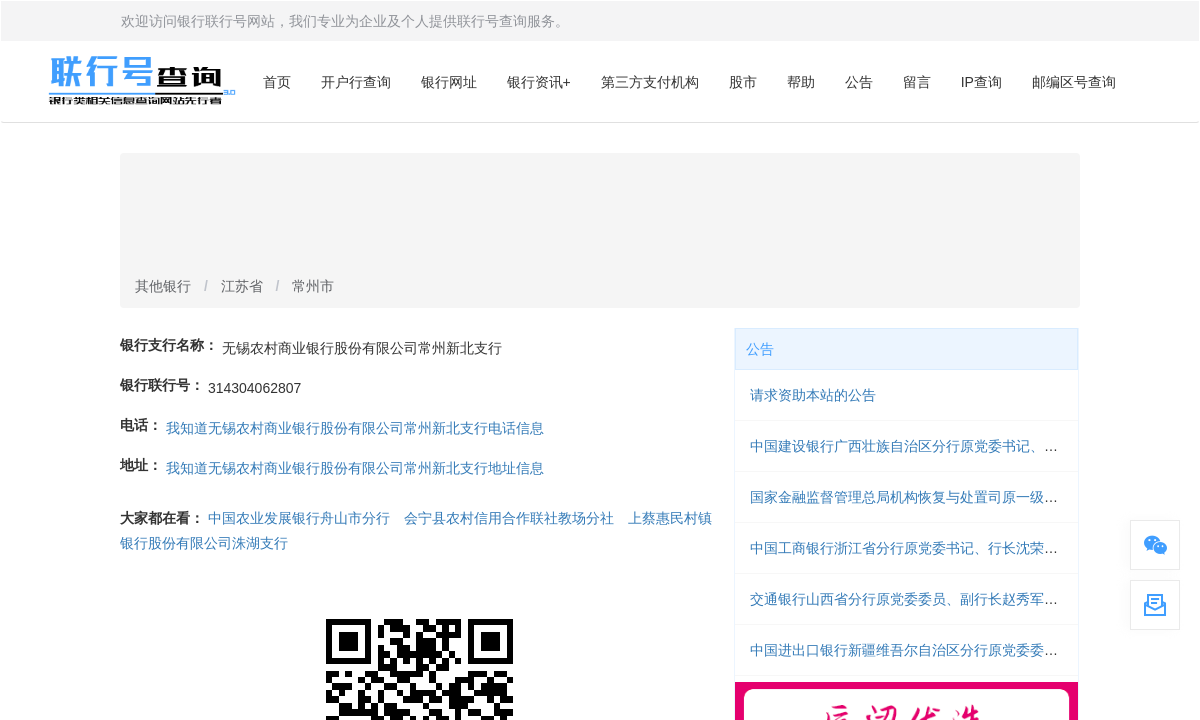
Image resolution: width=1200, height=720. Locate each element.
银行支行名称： (169, 345)
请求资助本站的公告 (813, 395)
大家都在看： (162, 518)
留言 (917, 82)
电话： (141, 425)
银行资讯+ (539, 82)
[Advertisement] (600, 216)
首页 (277, 82)
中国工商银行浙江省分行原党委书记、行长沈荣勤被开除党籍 (939, 548)
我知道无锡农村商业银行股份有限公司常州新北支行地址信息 (355, 468)
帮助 (801, 82)
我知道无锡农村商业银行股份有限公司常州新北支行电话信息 (355, 428)
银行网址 (449, 82)
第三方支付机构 (650, 82)
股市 (743, 82)
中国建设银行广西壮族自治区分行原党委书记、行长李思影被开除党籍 (967, 446)
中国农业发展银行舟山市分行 (299, 518)
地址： (141, 465)
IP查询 (981, 82)
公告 (859, 82)
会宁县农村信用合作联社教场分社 (509, 518)
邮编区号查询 (1074, 82)
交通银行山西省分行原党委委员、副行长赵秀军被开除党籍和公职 (953, 599)
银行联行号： (162, 385)
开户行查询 (356, 82)
